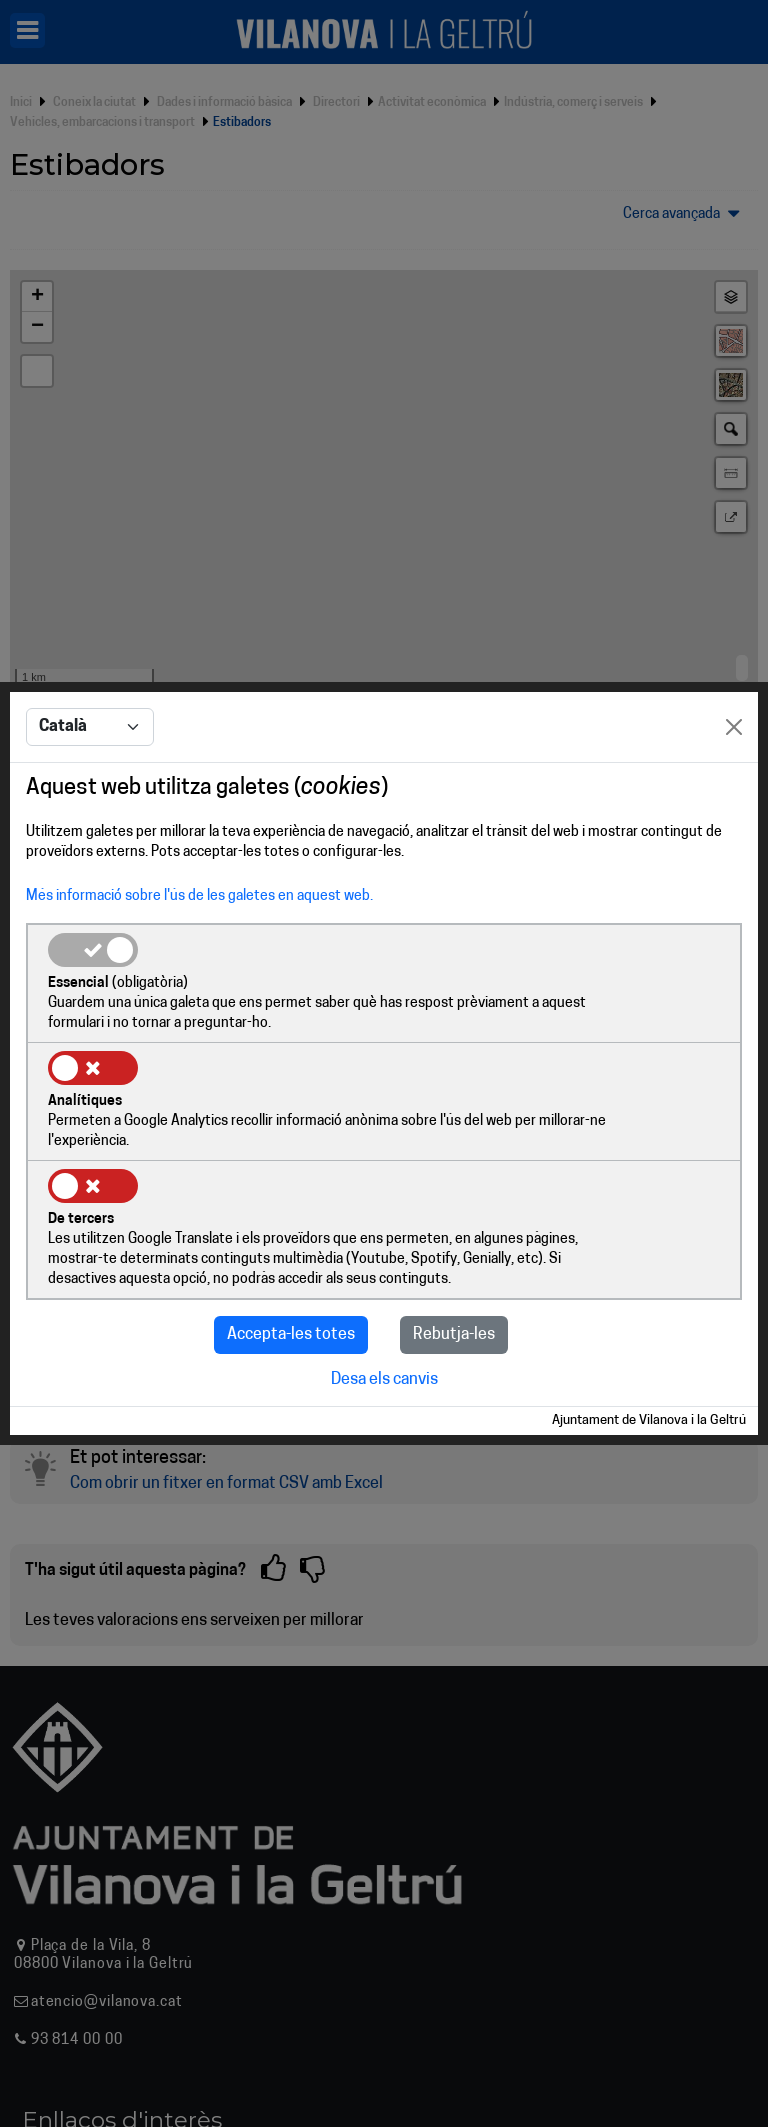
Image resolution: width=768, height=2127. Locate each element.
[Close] (734, 779)
